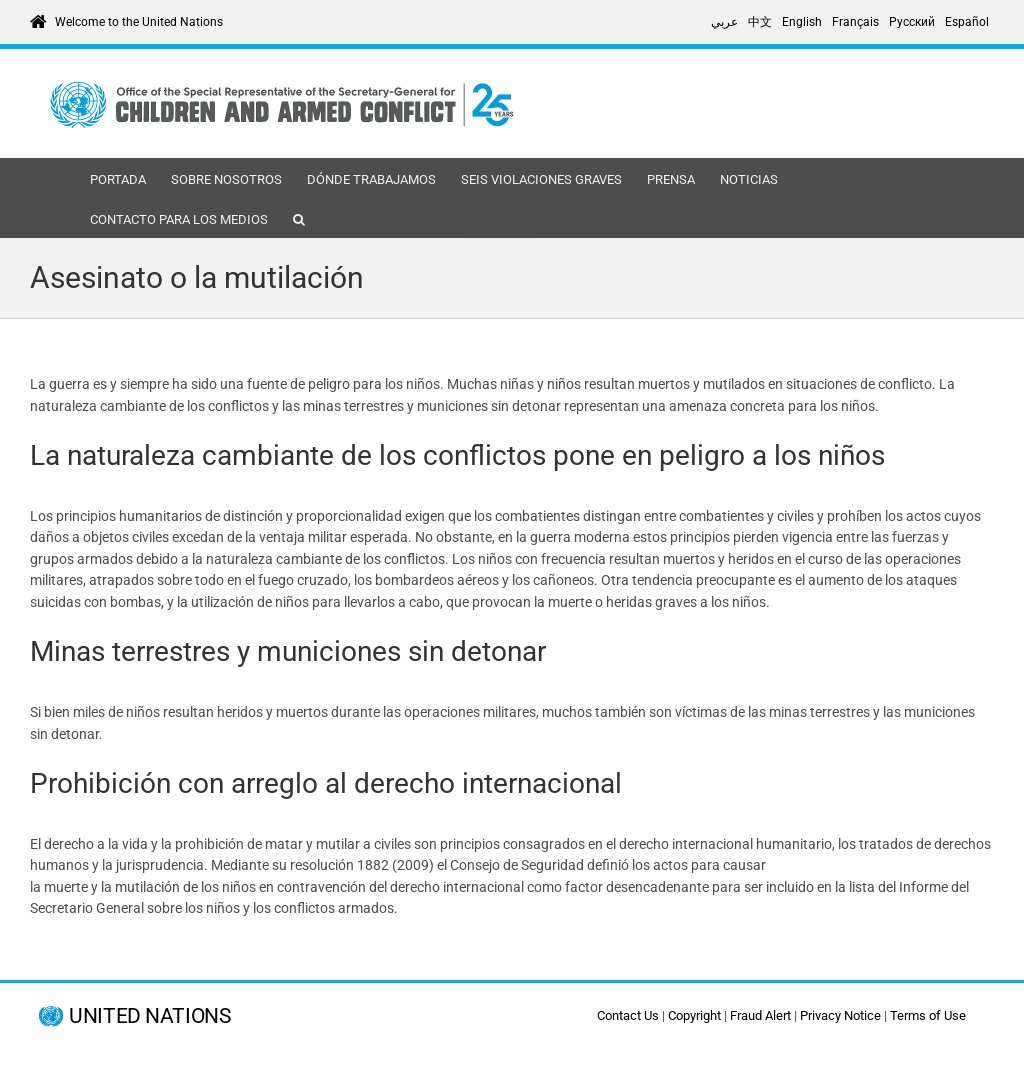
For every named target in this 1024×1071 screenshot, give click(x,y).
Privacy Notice (840, 1015)
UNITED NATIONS (149, 1016)
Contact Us (628, 1015)
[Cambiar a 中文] (760, 22)
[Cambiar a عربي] (724, 22)
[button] (299, 218)
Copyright (694, 1015)
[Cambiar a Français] (855, 22)
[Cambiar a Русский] (912, 22)
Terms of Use (928, 1015)
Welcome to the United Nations (139, 22)
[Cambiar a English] (802, 22)
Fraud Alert (760, 1015)
